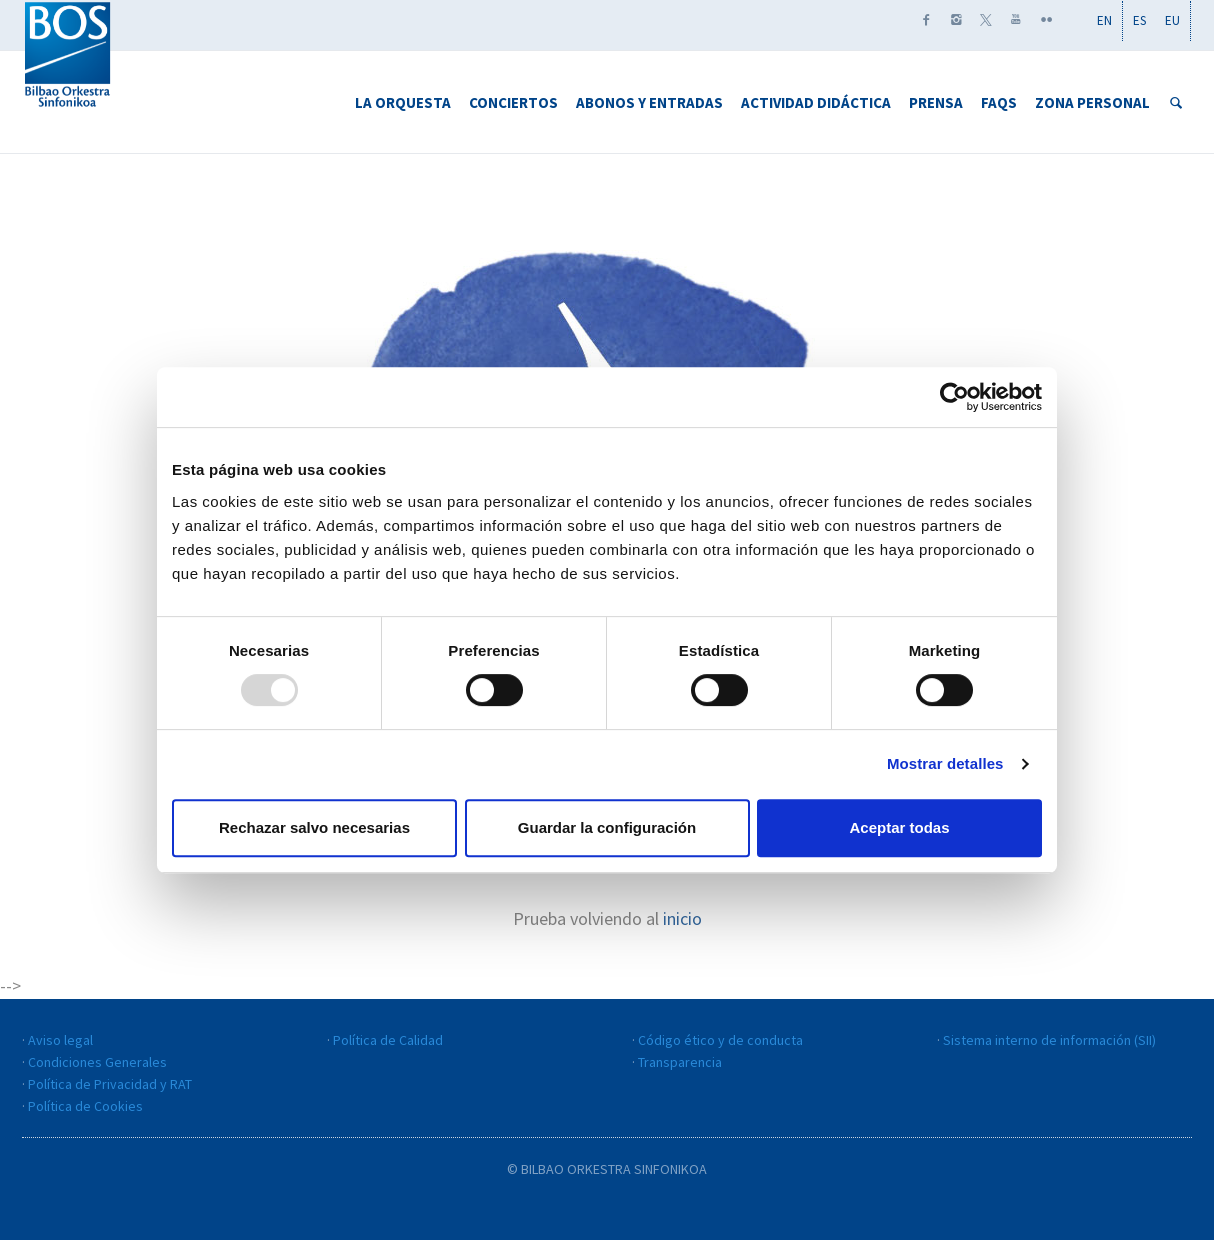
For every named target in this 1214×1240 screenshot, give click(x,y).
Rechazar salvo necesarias (314, 827)
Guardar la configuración (607, 827)
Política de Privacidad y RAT (110, 1084)
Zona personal (1092, 102)
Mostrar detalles (945, 763)
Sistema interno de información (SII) (1049, 1040)
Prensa (936, 102)
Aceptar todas (899, 827)
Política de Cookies (85, 1106)
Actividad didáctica (816, 102)
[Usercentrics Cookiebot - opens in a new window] (954, 397)
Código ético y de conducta (720, 1040)
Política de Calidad (388, 1040)
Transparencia (680, 1062)
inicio (682, 918)
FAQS (999, 102)
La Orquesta (403, 102)
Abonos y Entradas (649, 102)
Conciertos (513, 102)
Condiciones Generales (97, 1062)
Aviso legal (60, 1040)
